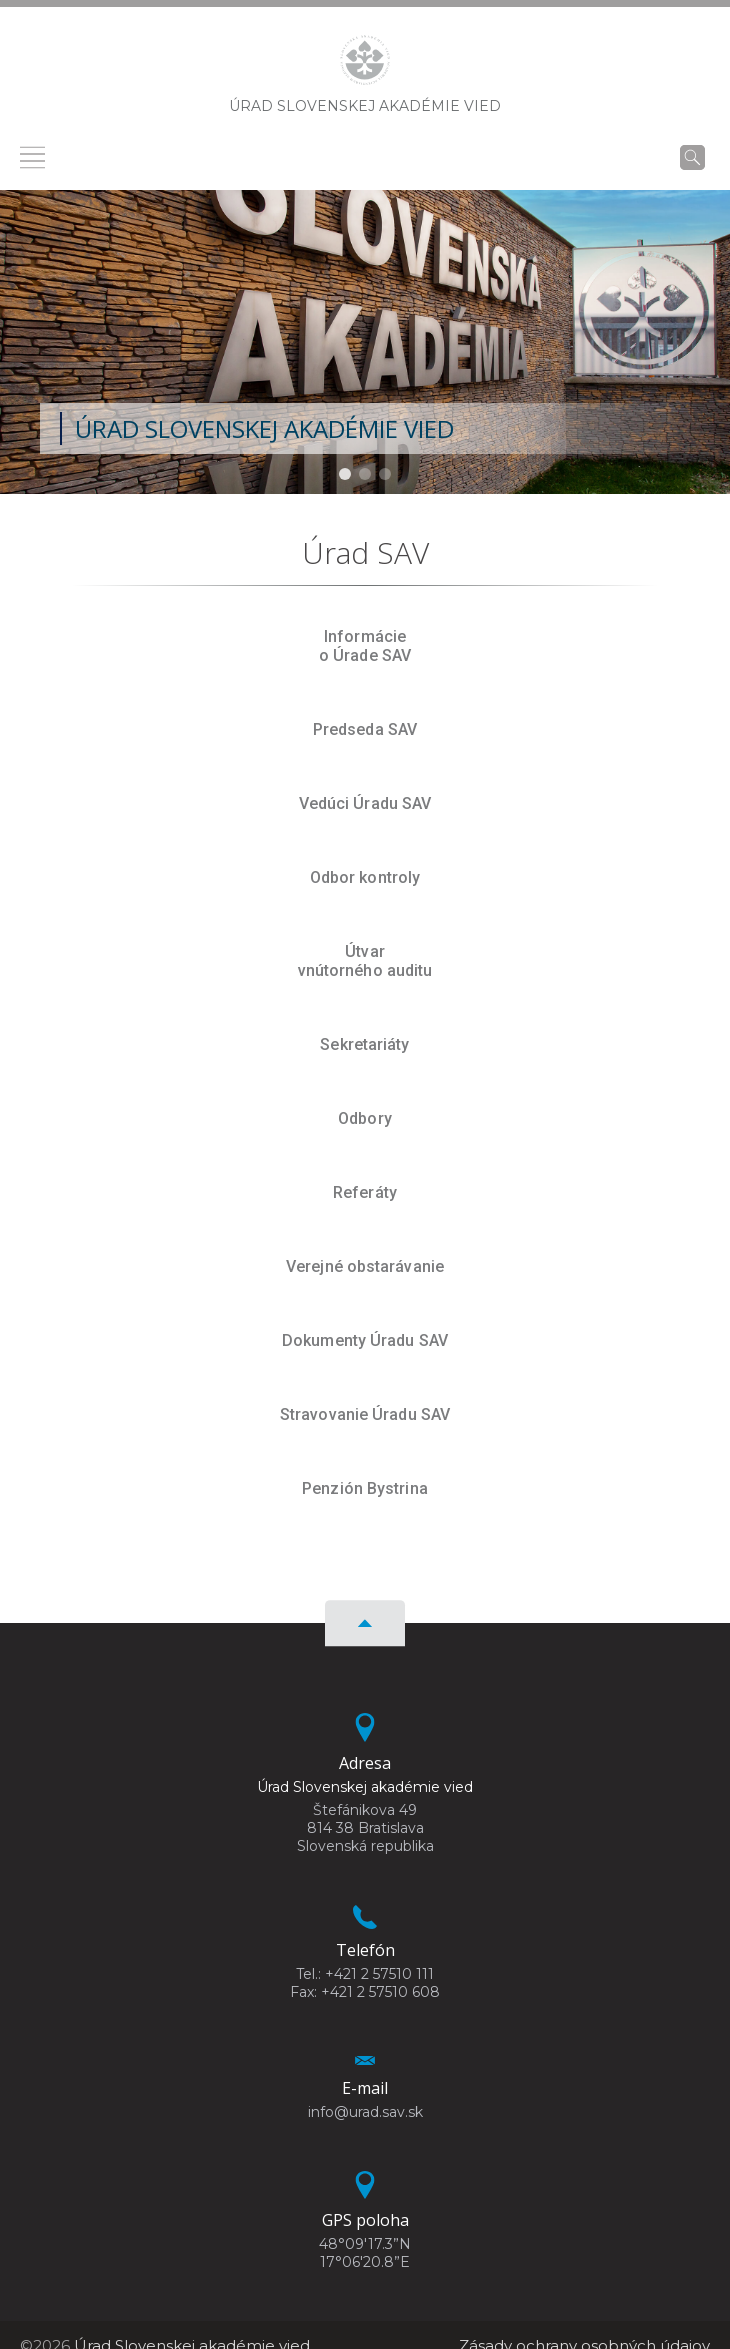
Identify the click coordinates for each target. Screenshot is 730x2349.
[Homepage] (365, 66)
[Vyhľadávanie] (692, 157)
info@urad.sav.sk (365, 2112)
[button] (345, 474)
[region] (365, 342)
